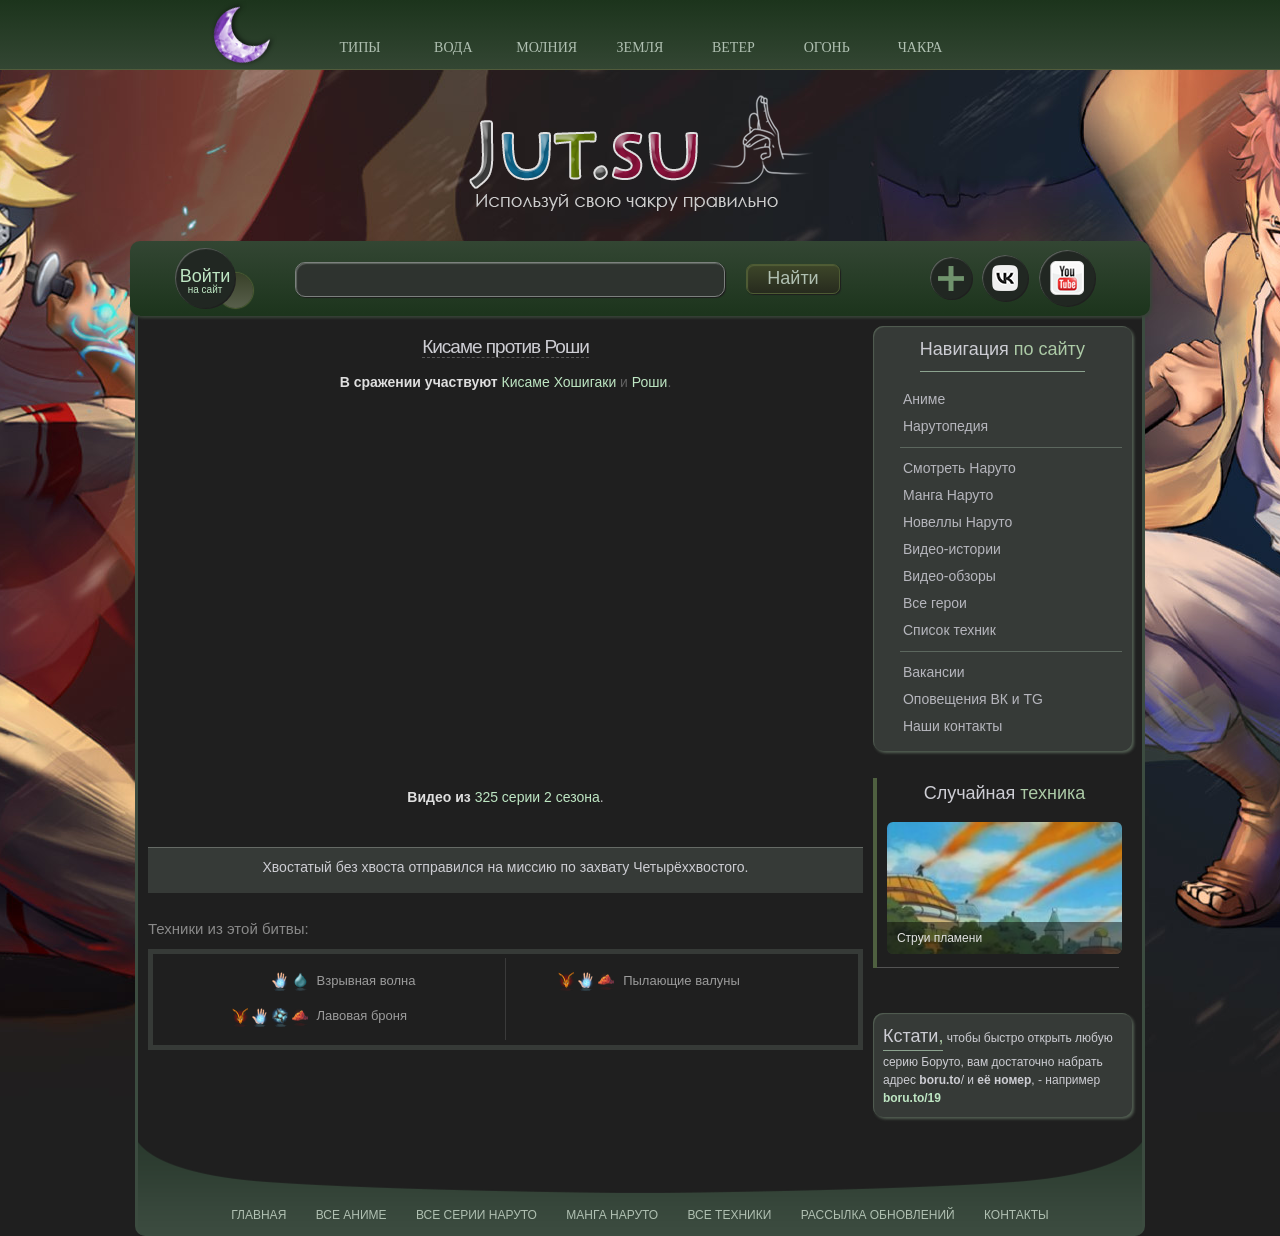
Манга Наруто (948, 495)
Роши (650, 382)
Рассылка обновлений (878, 1215)
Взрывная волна (366, 980)
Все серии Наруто (476, 1215)
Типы (359, 47)
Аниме (924, 399)
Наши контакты (952, 726)
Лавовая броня (362, 1015)
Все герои (935, 603)
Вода (453, 47)
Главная (258, 1215)
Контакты (1016, 1215)
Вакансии (934, 672)
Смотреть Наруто (959, 468)
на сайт (205, 280)
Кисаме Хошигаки (559, 382)
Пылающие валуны (681, 980)
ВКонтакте (1005, 278)
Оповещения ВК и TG (973, 699)
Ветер (733, 47)
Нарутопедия (945, 426)
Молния (546, 47)
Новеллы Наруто (957, 522)
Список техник (949, 630)
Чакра (920, 47)
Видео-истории (952, 549)
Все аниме (351, 1215)
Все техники (729, 1215)
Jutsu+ (951, 278)
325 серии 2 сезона (537, 797)
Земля (640, 47)
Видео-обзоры (949, 576)
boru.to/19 (912, 1098)
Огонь (827, 47)
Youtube (1067, 278)
